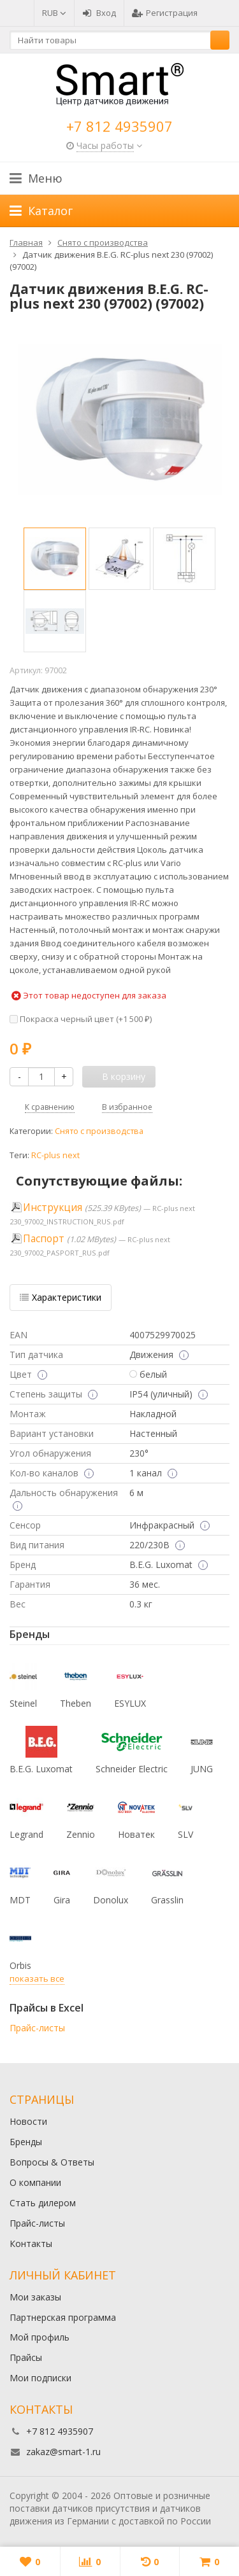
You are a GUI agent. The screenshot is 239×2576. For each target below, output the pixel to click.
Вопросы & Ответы (52, 2162)
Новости (28, 2121)
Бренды (26, 2142)
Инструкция (52, 1207)
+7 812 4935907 (119, 126)
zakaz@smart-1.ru (63, 2452)
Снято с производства (99, 1131)
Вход (99, 12)
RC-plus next (55, 1155)
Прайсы (26, 2357)
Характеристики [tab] (60, 1297)
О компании (35, 2182)
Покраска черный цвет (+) (81, 1019)
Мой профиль (39, 2337)
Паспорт (43, 1238)
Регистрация (165, 12)
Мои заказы (35, 2297)
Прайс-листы (37, 2028)
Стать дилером (43, 2203)
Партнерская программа (63, 2317)
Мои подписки (40, 2378)
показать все (37, 1978)
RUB (54, 12)
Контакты (31, 2243)
